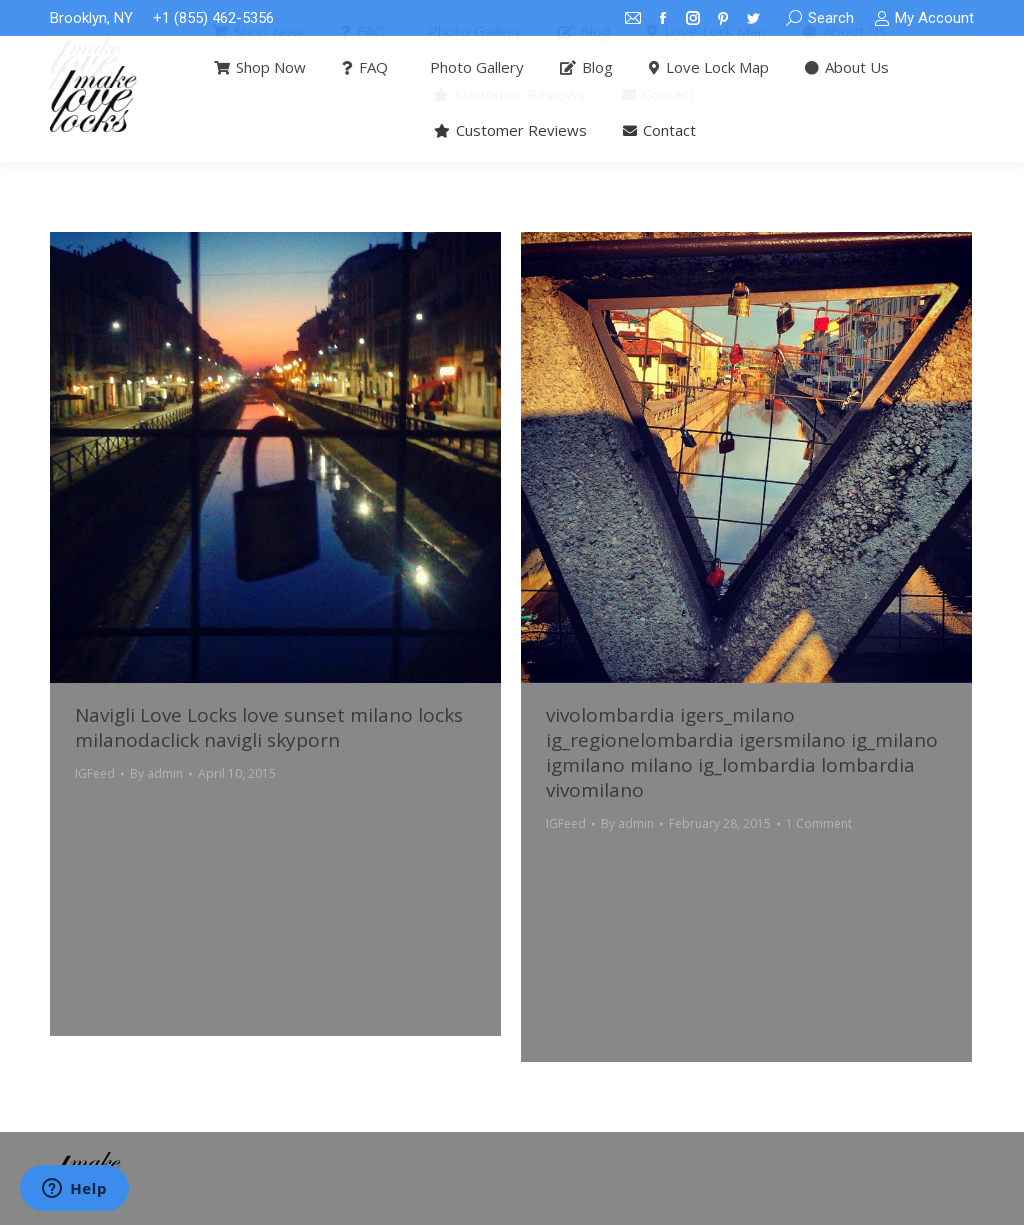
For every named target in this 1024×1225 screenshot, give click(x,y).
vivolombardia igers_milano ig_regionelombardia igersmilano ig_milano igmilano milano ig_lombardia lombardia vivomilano (742, 752)
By (156, 773)
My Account (924, 18)
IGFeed (95, 773)
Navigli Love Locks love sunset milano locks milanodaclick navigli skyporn (269, 727)
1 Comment (819, 823)
